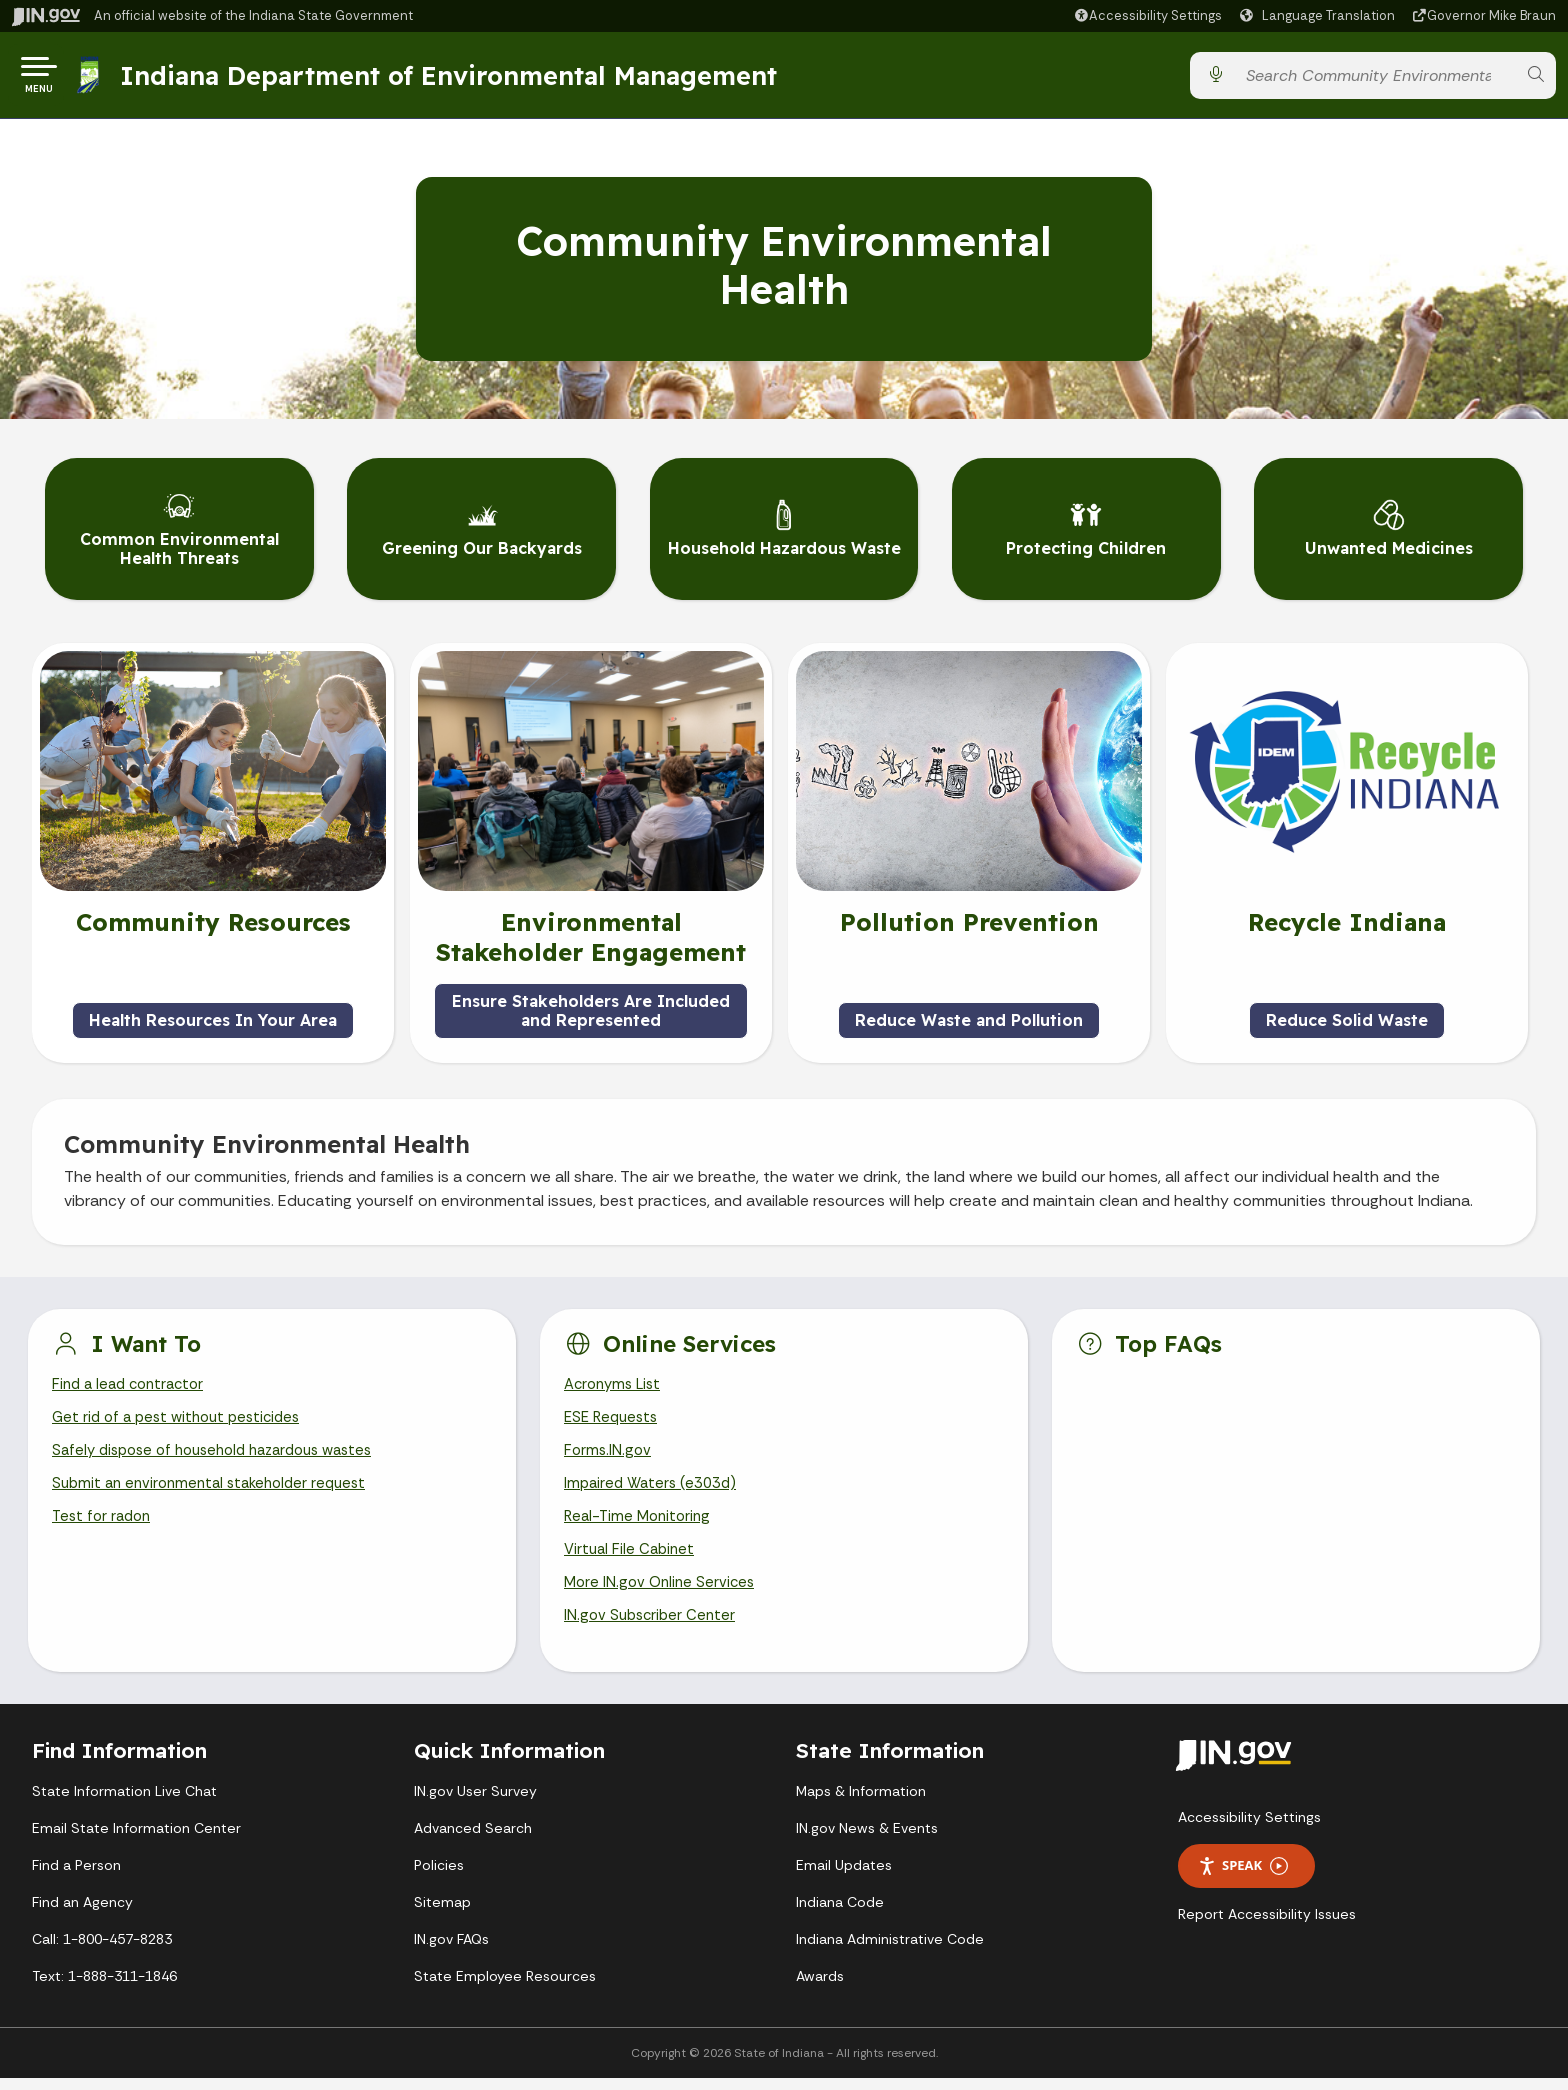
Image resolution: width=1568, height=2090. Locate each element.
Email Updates (844, 1877)
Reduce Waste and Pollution (969, 1015)
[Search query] (1375, 79)
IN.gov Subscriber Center (653, 1626)
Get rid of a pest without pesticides (183, 1415)
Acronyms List (616, 1380)
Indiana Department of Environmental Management (453, 79)
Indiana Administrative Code (890, 1951)
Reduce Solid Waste (1347, 1015)
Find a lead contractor (133, 1380)
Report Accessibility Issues (1267, 1926)
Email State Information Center (136, 1840)
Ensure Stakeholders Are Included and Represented (591, 1005)
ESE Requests (614, 1415)
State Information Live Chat (124, 1803)
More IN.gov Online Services (663, 1591)
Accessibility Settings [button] (1249, 1829)
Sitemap (442, 1914)
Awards (820, 1988)
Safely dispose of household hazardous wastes (225, 1450)
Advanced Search (473, 1840)
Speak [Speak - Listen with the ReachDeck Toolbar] (1243, 1878)
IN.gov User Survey (475, 1803)
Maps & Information (861, 1803)
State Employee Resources (505, 1988)
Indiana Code (840, 1914)
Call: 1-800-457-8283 (102, 1951)
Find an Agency (82, 1914)
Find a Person (76, 1877)
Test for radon (104, 1521)
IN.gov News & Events (867, 1840)
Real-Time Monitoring (641, 1521)
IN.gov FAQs (451, 1951)
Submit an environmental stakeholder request (217, 1485)
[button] (1147, 15)
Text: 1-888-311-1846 (104, 1988)
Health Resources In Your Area (213, 1015)
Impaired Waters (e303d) (655, 1485)
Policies (439, 1877)
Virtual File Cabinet (632, 1556)
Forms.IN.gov (609, 1450)
